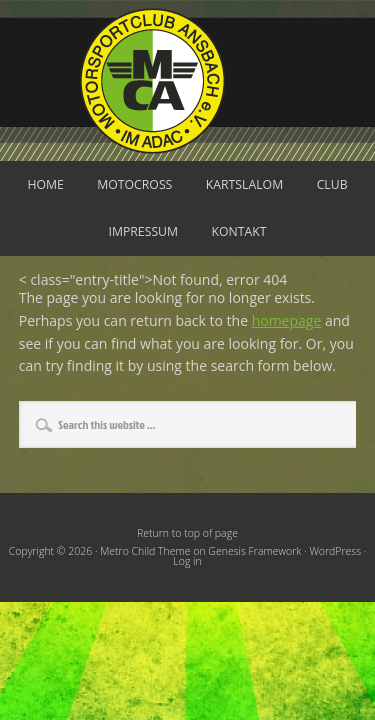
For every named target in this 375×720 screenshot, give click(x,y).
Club (332, 184)
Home (45, 184)
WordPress (335, 551)
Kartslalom (244, 184)
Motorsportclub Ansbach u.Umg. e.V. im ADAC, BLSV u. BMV (187, 80)
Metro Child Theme (145, 551)
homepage (287, 320)
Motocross (134, 184)
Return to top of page (187, 533)
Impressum (143, 231)
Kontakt (239, 231)
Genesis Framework (254, 551)
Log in (187, 561)
